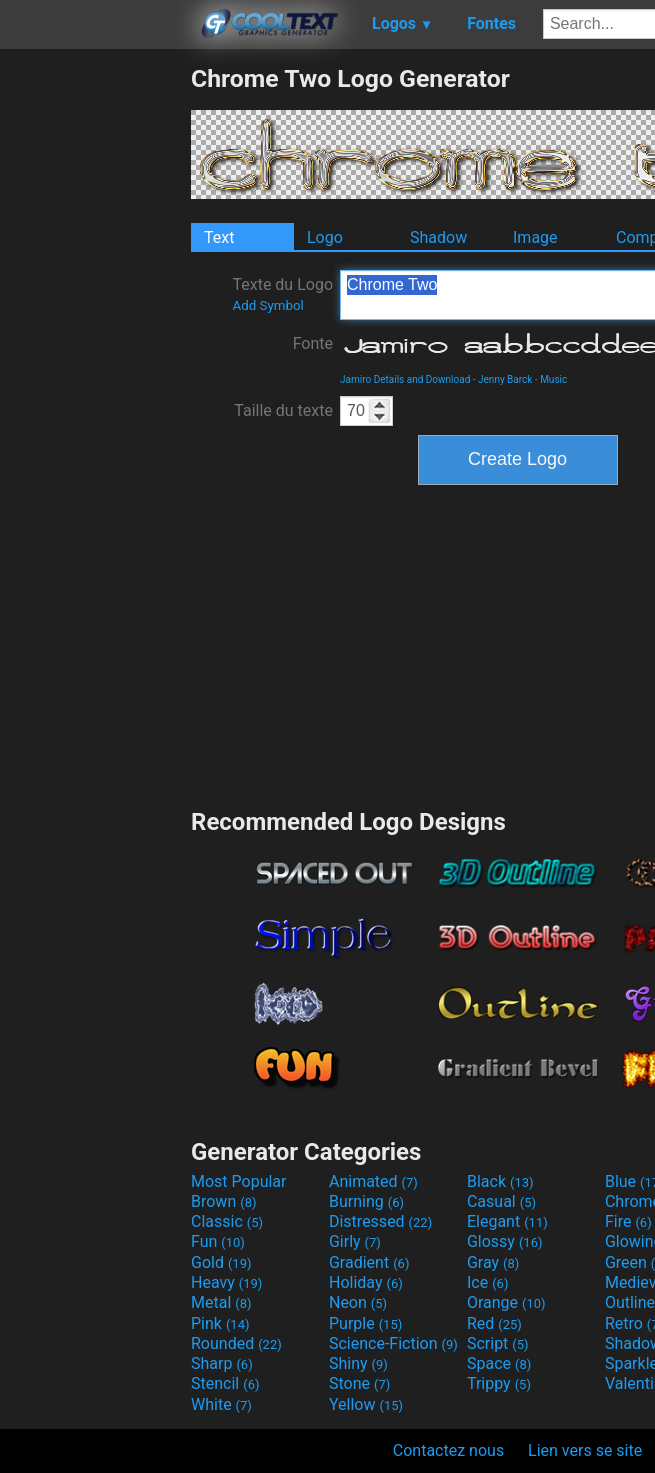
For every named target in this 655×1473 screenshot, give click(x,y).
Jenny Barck (505, 379)
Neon (358, 1302)
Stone (359, 1383)
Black (500, 1181)
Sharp (222, 1363)
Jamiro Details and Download (405, 379)
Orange (506, 1302)
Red (494, 1323)
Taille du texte (283, 410)
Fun (218, 1241)
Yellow (366, 1404)
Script (498, 1343)
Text (219, 237)
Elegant (507, 1221)
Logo (325, 237)
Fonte (313, 343)
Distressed (380, 1221)
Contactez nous (448, 1450)
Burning (366, 1201)
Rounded (236, 1343)
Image (535, 237)
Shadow (438, 237)
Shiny (358, 1363)
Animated (373, 1181)
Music (553, 379)
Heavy (226, 1282)
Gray (493, 1262)
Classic (227, 1221)
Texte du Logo (282, 294)
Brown (223, 1201)
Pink (220, 1323)
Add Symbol (267, 305)
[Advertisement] (95, 364)
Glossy (505, 1241)
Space (499, 1363)
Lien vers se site (585, 1450)
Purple (365, 1323)
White (221, 1404)
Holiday (366, 1282)
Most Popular (239, 1181)
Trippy (499, 1383)
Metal (221, 1302)
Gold (221, 1262)
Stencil (225, 1383)
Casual (501, 1201)
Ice (487, 1282)
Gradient (369, 1262)
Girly (355, 1241)
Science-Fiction (393, 1343)
